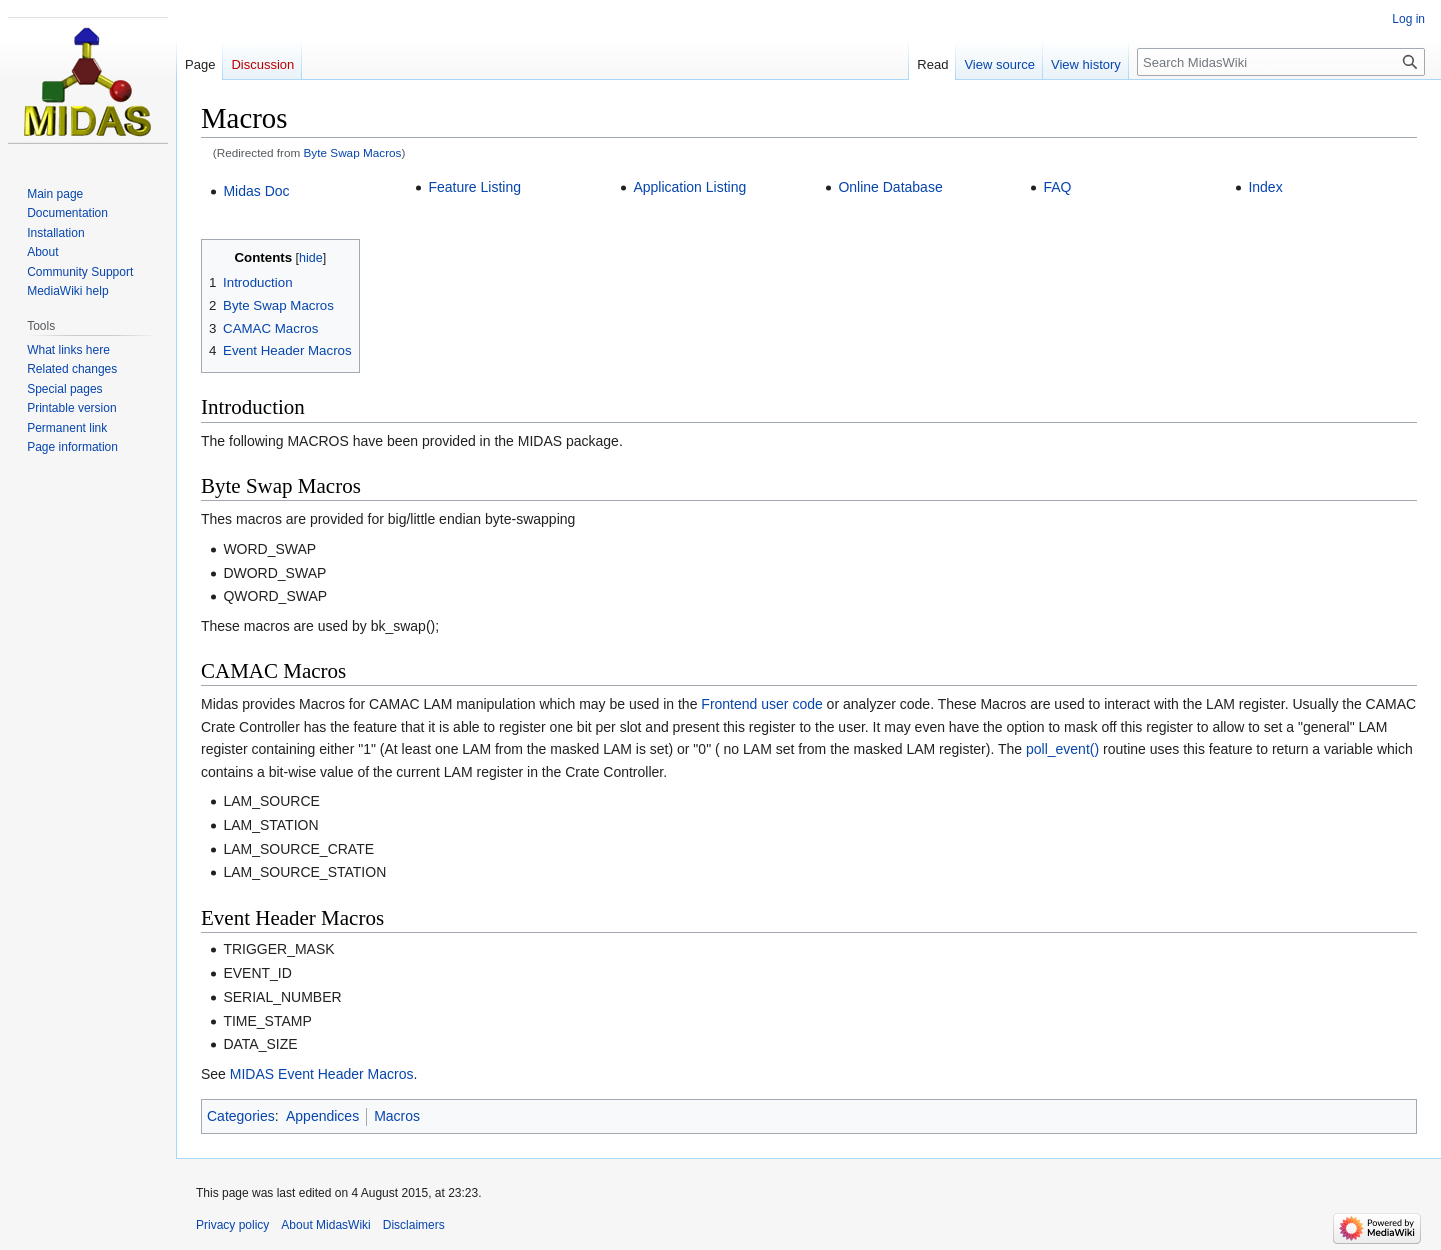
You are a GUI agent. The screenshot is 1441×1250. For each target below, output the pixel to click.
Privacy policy (232, 1225)
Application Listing (689, 187)
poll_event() (1062, 749)
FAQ (1057, 187)
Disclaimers (414, 1225)
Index (1265, 187)
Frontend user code (761, 704)
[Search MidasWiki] (1281, 62)
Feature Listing (474, 187)
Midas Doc (256, 191)
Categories (241, 1116)
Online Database (890, 187)
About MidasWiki (325, 1225)
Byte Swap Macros (353, 152)
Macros (397, 1116)
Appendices (322, 1116)
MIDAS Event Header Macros (322, 1074)
